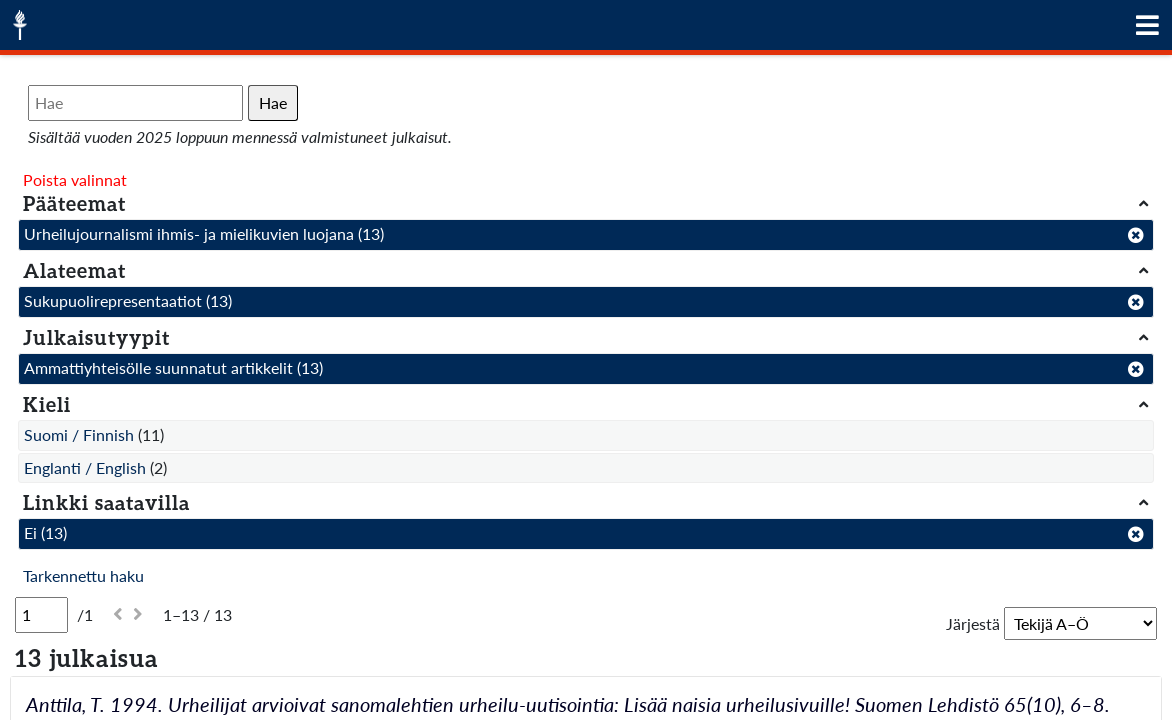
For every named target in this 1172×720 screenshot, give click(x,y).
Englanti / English (85, 467)
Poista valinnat (75, 179)
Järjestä (973, 623)
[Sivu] (41, 615)
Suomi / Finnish (79, 434)
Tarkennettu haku (83, 575)
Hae (273, 102)
